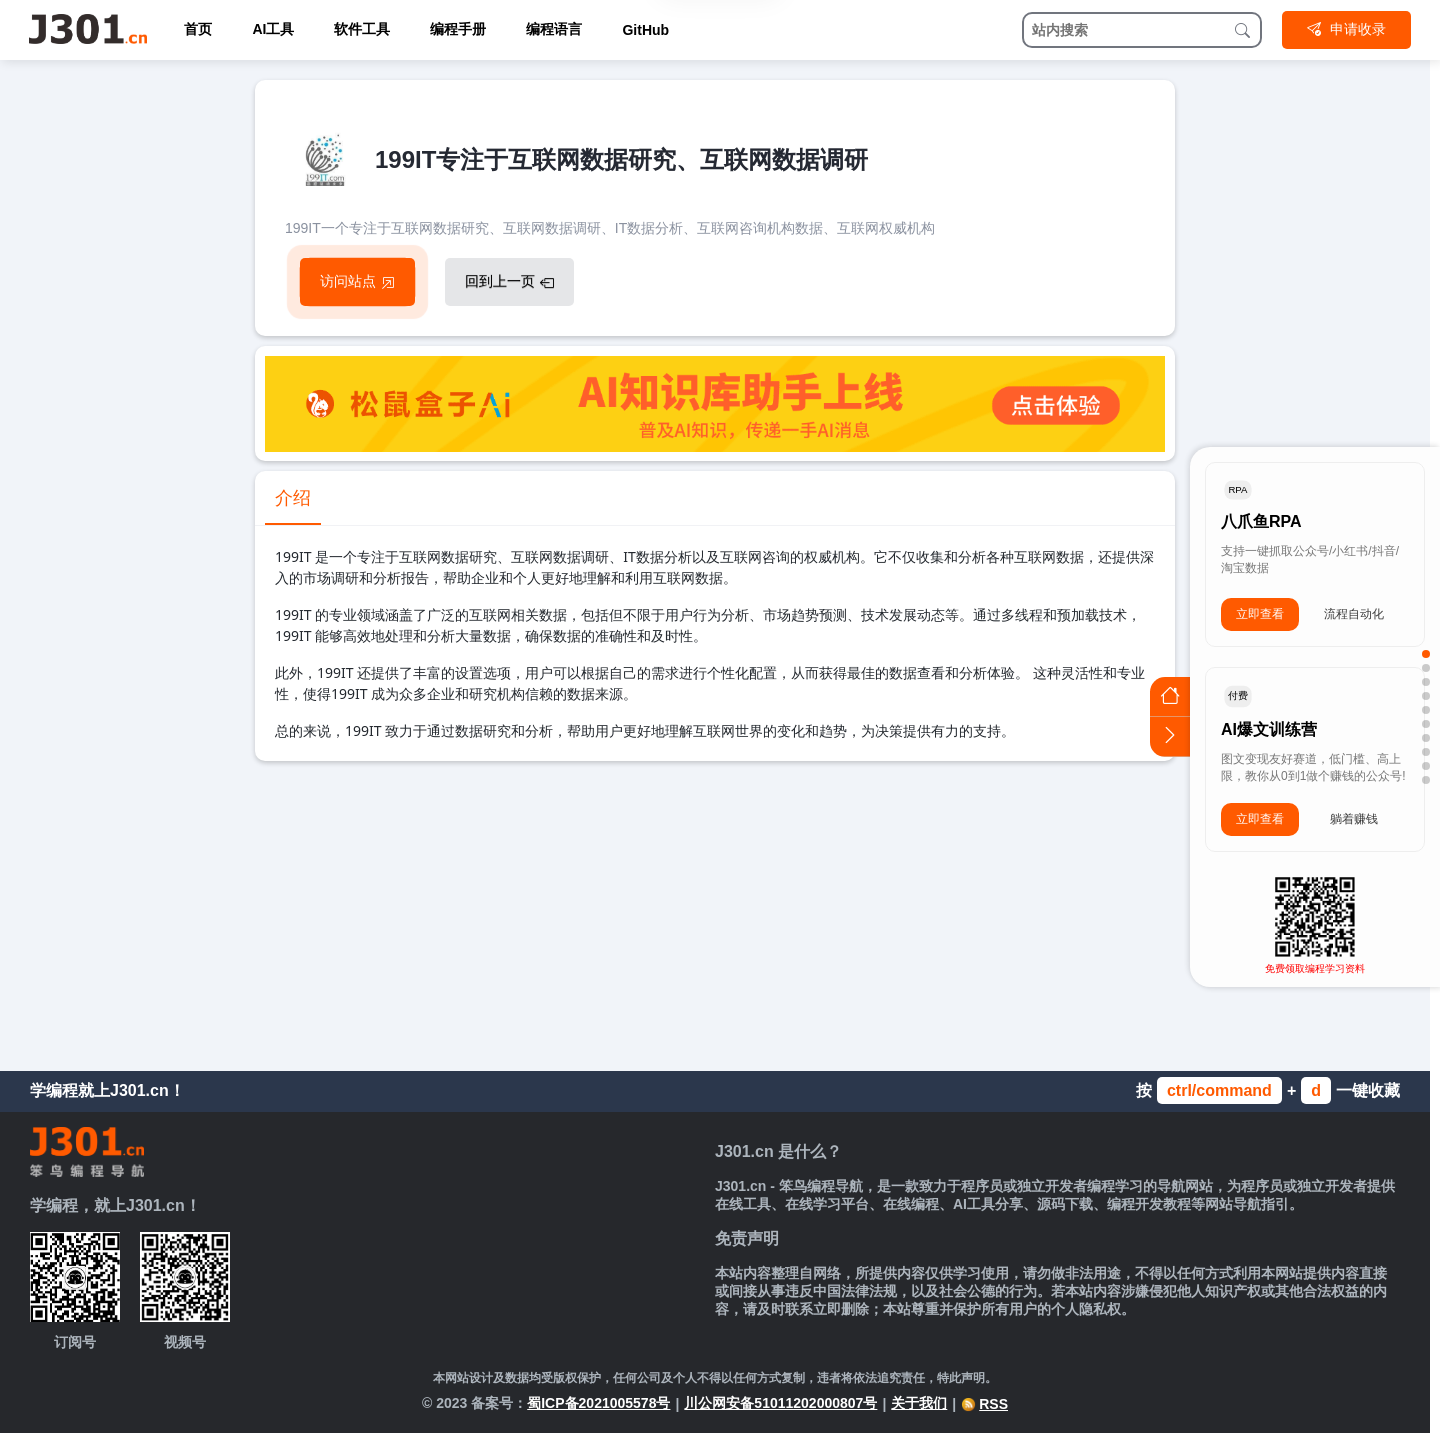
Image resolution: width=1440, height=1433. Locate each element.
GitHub (645, 30)
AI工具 (273, 29)
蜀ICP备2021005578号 (598, 1403)
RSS (984, 1404)
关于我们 (919, 1403)
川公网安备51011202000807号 (780, 1403)
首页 (198, 29)
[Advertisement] (715, 911)
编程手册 (458, 29)
